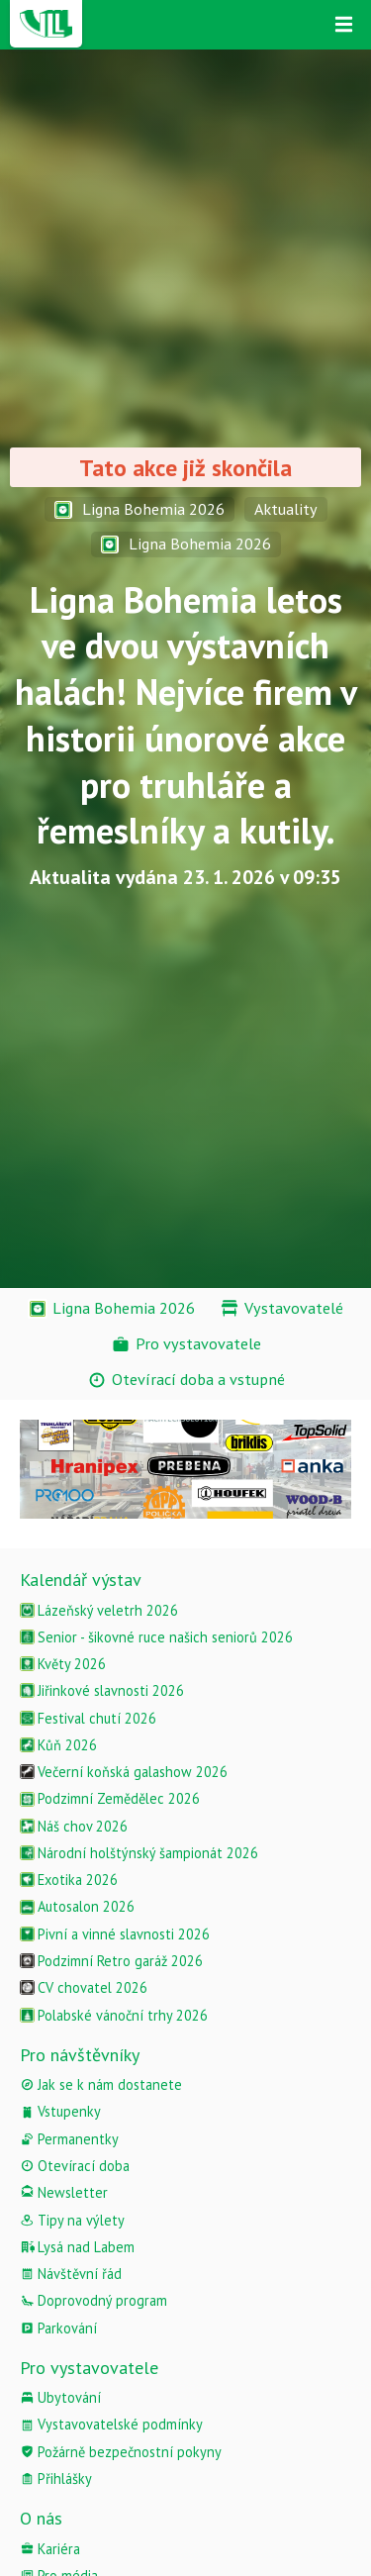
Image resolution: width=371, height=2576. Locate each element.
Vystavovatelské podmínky (111, 2424)
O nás (41, 2518)
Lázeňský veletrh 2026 (99, 1610)
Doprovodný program (93, 2300)
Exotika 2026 (69, 1879)
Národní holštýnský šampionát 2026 (139, 1852)
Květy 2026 (63, 1663)
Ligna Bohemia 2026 (139, 509)
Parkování (58, 2328)
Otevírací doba (75, 2165)
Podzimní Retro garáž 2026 (111, 1960)
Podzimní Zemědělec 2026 (110, 1798)
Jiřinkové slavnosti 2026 (102, 1690)
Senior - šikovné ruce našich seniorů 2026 (156, 1637)
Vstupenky (60, 2111)
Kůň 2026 (58, 1744)
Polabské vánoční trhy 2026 (114, 2015)
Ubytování (60, 2397)
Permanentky (69, 2138)
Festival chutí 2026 (88, 1718)
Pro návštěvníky (79, 2054)
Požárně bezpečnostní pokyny (121, 2451)
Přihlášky (56, 2478)
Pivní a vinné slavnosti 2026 (115, 1934)
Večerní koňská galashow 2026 (124, 1771)
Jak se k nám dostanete (101, 2084)
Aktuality (286, 509)
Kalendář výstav (80, 1579)
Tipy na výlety (72, 2220)
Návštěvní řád (71, 2273)
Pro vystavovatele (89, 2367)
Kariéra (50, 2548)
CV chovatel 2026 (83, 1987)
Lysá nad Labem (77, 2246)
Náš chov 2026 (74, 1826)
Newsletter (64, 2192)
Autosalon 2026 (77, 1906)
